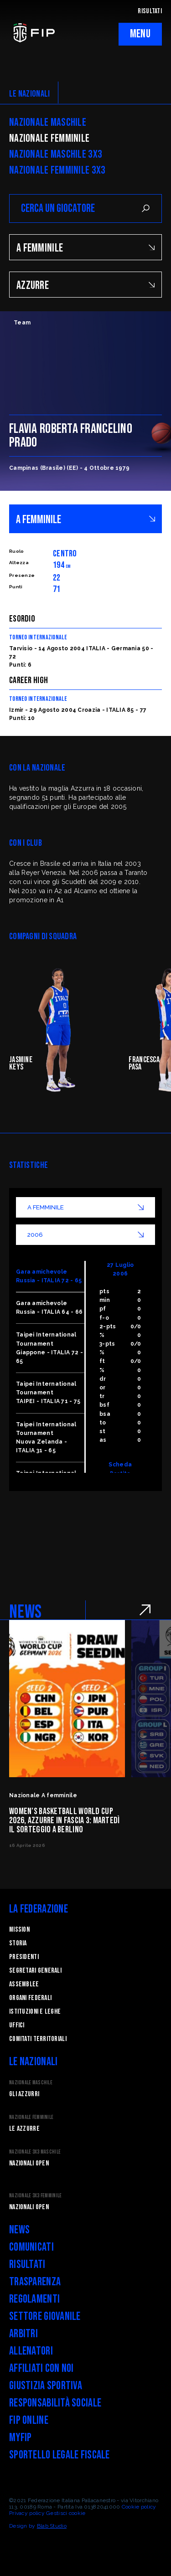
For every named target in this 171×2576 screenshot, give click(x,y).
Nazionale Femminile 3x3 (57, 170)
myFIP (20, 2438)
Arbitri (23, 2334)
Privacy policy (27, 2513)
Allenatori (31, 2351)
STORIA (18, 1943)
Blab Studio (52, 2526)
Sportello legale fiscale (59, 2455)
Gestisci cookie (65, 2513)
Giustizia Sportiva (45, 2386)
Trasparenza (35, 2282)
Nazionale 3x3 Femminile (35, 2195)
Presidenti (24, 1957)
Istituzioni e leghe (35, 2011)
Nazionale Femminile (49, 138)
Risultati (27, 2264)
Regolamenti (34, 2299)
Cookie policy (139, 2507)
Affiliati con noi (41, 2368)
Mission (19, 1929)
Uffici (17, 2025)
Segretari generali (35, 1970)
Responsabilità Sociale (55, 2403)
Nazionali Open (29, 2163)
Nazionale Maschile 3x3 (55, 154)
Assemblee (24, 1984)
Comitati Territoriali (38, 2039)
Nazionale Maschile (47, 122)
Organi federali (30, 1998)
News (19, 2230)
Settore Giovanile (45, 2316)
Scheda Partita (120, 1468)
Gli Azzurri (24, 2094)
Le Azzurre (24, 2128)
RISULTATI (150, 11)
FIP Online (28, 2420)
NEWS (25, 1612)
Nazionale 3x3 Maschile (35, 2152)
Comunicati (31, 2247)
